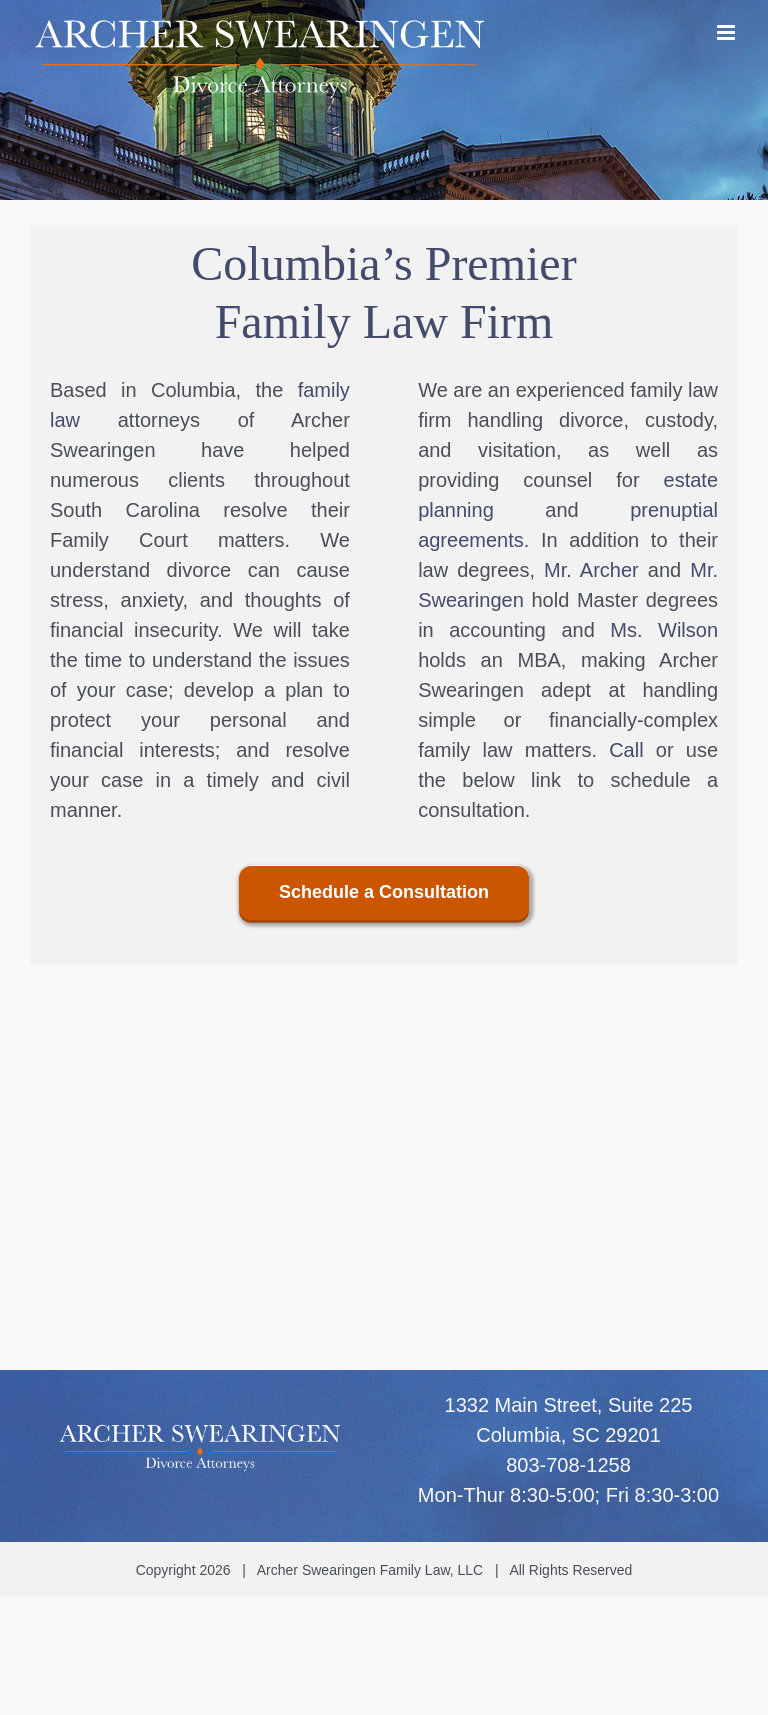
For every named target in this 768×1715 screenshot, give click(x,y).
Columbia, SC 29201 (568, 1435)
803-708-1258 (568, 1465)
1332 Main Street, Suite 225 (569, 1405)
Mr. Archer (591, 570)
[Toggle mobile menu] (727, 32)
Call (626, 750)
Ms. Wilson (664, 630)
